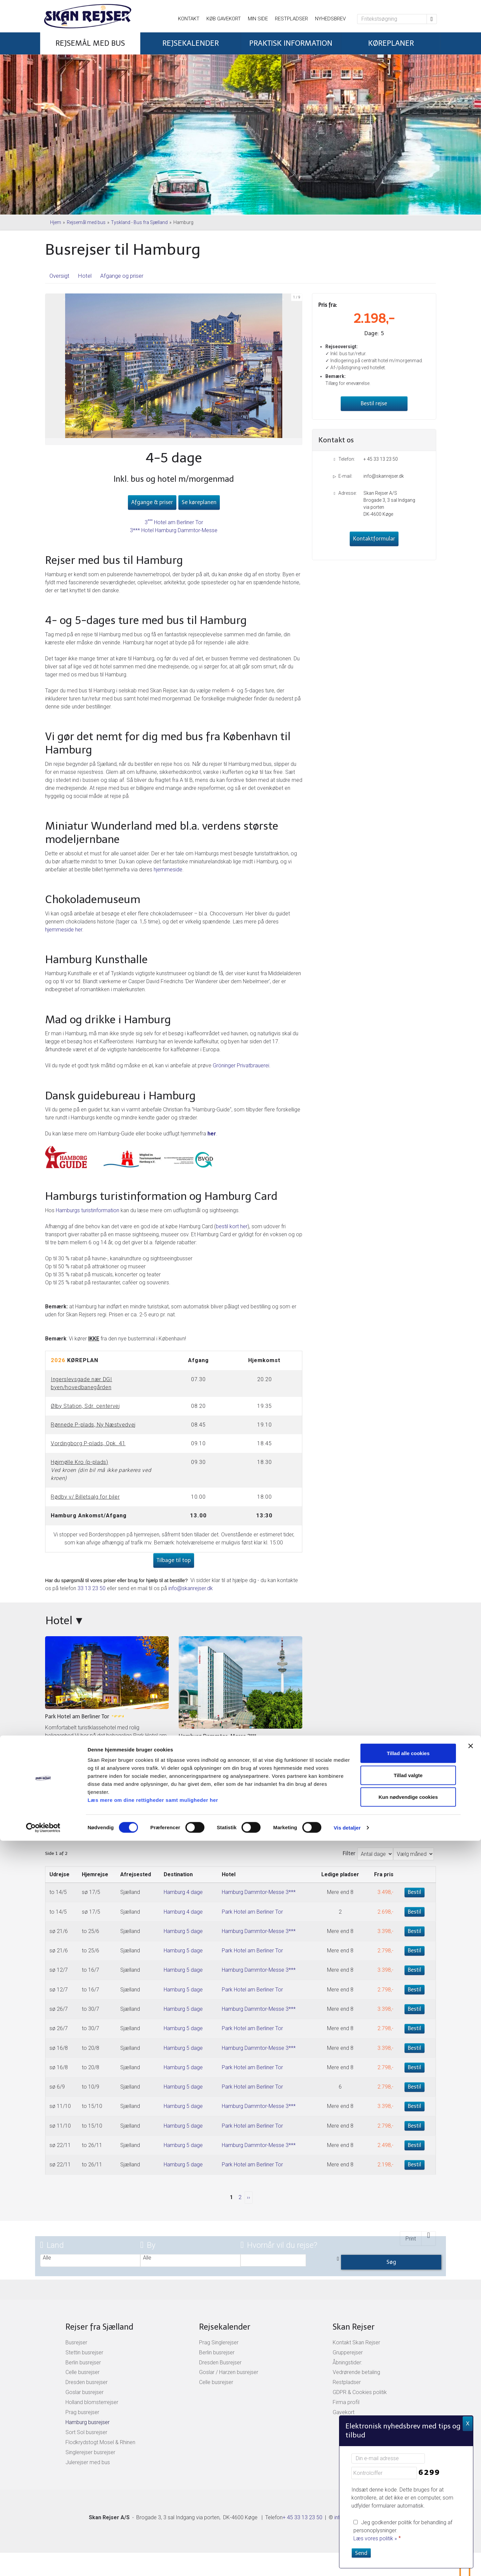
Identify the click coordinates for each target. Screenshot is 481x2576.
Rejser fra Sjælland (99, 2327)
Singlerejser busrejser (90, 2452)
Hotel (85, 275)
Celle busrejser (82, 2372)
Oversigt (59, 275)
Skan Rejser (353, 2327)
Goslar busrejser (84, 2392)
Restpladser (291, 19)
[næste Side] (249, 2197)
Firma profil (346, 2402)
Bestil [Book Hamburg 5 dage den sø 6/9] (414, 2087)
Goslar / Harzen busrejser (228, 2372)
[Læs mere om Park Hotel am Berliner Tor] (107, 1706)
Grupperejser (348, 2352)
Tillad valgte (408, 2510)
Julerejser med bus (87, 2462)
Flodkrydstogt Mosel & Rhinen (100, 2442)
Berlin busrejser (83, 2362)
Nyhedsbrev (330, 19)
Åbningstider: (347, 2362)
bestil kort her (232, 1226)
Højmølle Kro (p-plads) (79, 1462)
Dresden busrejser (86, 2382)
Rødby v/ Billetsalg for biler (85, 1497)
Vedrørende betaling (356, 2372)
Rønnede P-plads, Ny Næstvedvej (93, 1425)
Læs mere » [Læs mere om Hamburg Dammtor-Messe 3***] (192, 1791)
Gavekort (343, 2412)
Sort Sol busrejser (86, 2432)
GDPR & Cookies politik (360, 2392)
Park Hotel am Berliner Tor (252, 1912)
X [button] (467, 2423)
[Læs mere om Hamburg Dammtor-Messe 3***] (240, 1715)
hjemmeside (168, 869)
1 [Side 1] (231, 2197)
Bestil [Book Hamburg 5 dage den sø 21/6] (414, 1931)
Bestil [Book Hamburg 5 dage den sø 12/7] (414, 1970)
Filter (349, 1853)
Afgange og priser (121, 275)
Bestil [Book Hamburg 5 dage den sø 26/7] (414, 2009)
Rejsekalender (224, 2327)
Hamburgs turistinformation (87, 1210)
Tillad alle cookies (408, 2488)
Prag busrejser (82, 2412)
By (147, 2245)
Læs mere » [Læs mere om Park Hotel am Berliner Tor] (58, 1771)
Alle (90, 2258)
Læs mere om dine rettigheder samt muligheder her (153, 2535)
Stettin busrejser (84, 2352)
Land (52, 2245)
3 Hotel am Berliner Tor (174, 522)
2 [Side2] (240, 2197)
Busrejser (76, 2342)
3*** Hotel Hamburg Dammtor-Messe (173, 530)
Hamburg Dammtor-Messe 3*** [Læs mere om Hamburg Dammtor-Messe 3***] (217, 1736)
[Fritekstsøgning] (392, 19)
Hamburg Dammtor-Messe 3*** (259, 1892)
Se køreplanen (199, 502)
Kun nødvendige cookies (408, 2532)
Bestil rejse (374, 403)
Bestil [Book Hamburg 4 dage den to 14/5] (414, 1892)
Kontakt (188, 19)
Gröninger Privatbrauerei (241, 1065)
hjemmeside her (63, 929)
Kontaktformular (374, 538)
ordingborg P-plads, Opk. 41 (90, 1443)
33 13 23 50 (91, 1588)
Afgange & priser (152, 502)
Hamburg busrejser (87, 2422)
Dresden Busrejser (220, 2362)
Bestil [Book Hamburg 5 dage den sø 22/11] (414, 2145)
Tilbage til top (174, 1560)
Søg (391, 2262)
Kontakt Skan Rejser (356, 2342)
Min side (258, 19)
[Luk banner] (470, 2481)
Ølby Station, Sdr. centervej (85, 1406)
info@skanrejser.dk (190, 1588)
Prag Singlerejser (218, 2342)
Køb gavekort (223, 19)
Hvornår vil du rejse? (278, 2245)
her (211, 1133)
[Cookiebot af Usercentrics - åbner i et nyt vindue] (43, 2563)
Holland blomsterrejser (91, 2402)
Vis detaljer (347, 2563)
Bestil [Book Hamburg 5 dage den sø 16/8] (414, 2048)
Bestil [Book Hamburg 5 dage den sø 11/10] (414, 2106)
